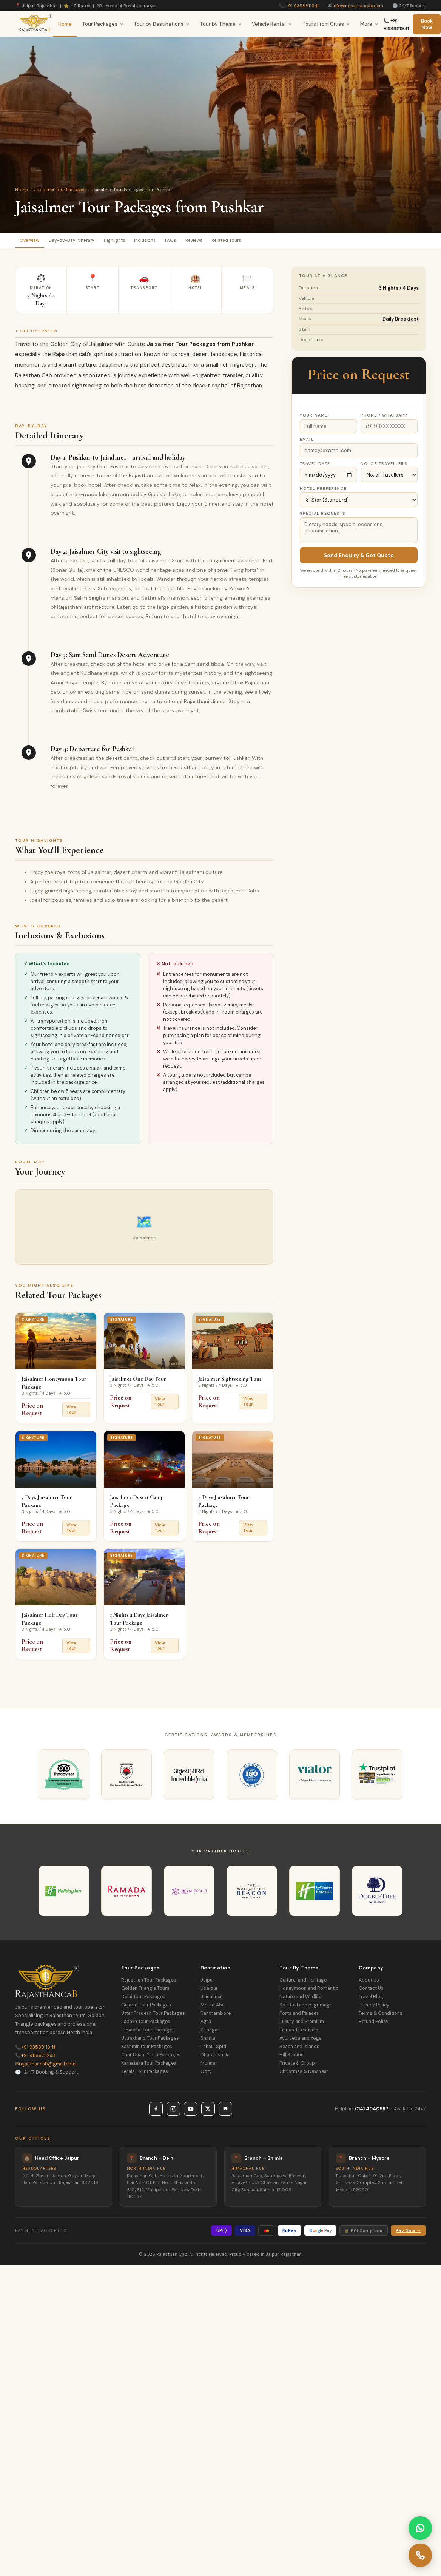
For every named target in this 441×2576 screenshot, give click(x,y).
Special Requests (322, 515)
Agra (205, 2024)
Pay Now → (408, 2233)
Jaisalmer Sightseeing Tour (230, 1381)
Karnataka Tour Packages (148, 2066)
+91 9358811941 (302, 6)
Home (65, 24)
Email (307, 441)
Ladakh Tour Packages (145, 2024)
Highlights (131, 241)
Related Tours (268, 241)
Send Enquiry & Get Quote (359, 557)
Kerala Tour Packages (144, 2074)
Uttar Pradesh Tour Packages (153, 2016)
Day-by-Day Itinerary (81, 241)
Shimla (207, 2041)
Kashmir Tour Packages (146, 2049)
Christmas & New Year (303, 2074)
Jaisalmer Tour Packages (59, 189)
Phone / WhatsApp (384, 417)
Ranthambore (215, 2016)
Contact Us (371, 1991)
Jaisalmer (211, 1999)
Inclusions (168, 241)
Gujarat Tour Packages (146, 2008)
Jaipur (207, 1983)
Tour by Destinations (162, 24)
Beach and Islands (299, 2049)
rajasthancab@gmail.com (45, 2066)
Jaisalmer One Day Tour (138, 1381)
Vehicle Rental (272, 24)
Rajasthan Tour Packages (148, 1983)
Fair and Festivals (298, 2033)
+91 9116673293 (35, 2058)
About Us (369, 1983)
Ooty (206, 2074)
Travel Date (315, 465)
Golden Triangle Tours (145, 1991)
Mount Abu (212, 2008)
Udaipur (209, 1991)
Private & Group (297, 2066)
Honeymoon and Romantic (308, 1991)
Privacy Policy (374, 2008)
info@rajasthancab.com (358, 6)
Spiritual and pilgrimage (305, 2008)
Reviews (229, 241)
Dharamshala (215, 2057)
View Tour (71, 1412)
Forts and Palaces (299, 2016)
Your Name (314, 417)
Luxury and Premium (301, 2024)
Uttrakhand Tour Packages (150, 2041)
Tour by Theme (221, 24)
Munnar (208, 2066)
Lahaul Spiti (213, 2049)
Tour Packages (102, 24)
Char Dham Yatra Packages (150, 2057)
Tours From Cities (326, 24)
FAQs (200, 241)
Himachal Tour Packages (148, 2033)
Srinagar (209, 2033)
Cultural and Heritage (303, 1983)
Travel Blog (371, 1999)
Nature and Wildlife (300, 1999)
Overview (33, 241)
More (369, 24)
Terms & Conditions (380, 2016)
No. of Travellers (384, 465)
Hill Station (291, 2057)
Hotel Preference (323, 490)
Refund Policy (374, 2024)
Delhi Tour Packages (143, 1999)
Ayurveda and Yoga (300, 2041)
